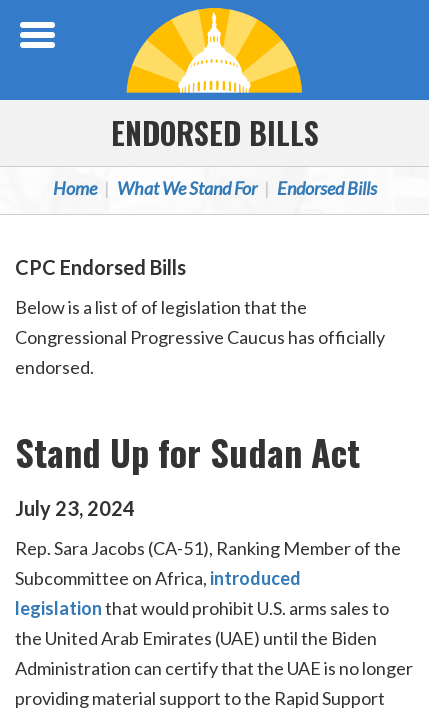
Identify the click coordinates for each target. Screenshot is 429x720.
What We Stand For (187, 188)
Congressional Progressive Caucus (215, 50)
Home (75, 188)
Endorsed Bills (215, 132)
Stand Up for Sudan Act (187, 451)
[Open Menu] (40, 35)
